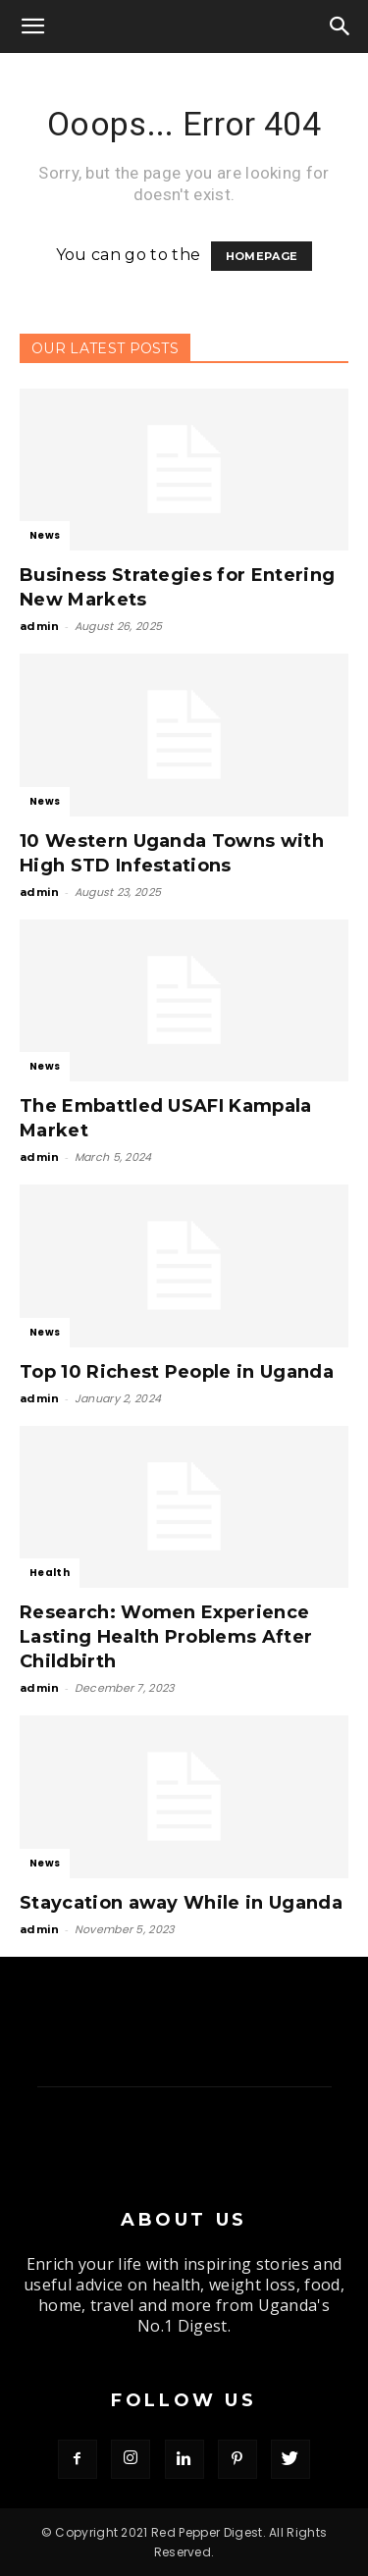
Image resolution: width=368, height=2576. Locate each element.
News (44, 535)
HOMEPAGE (262, 256)
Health (49, 1572)
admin (40, 626)
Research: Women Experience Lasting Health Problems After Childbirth (166, 1637)
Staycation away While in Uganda (181, 1903)
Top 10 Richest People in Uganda (177, 1372)
